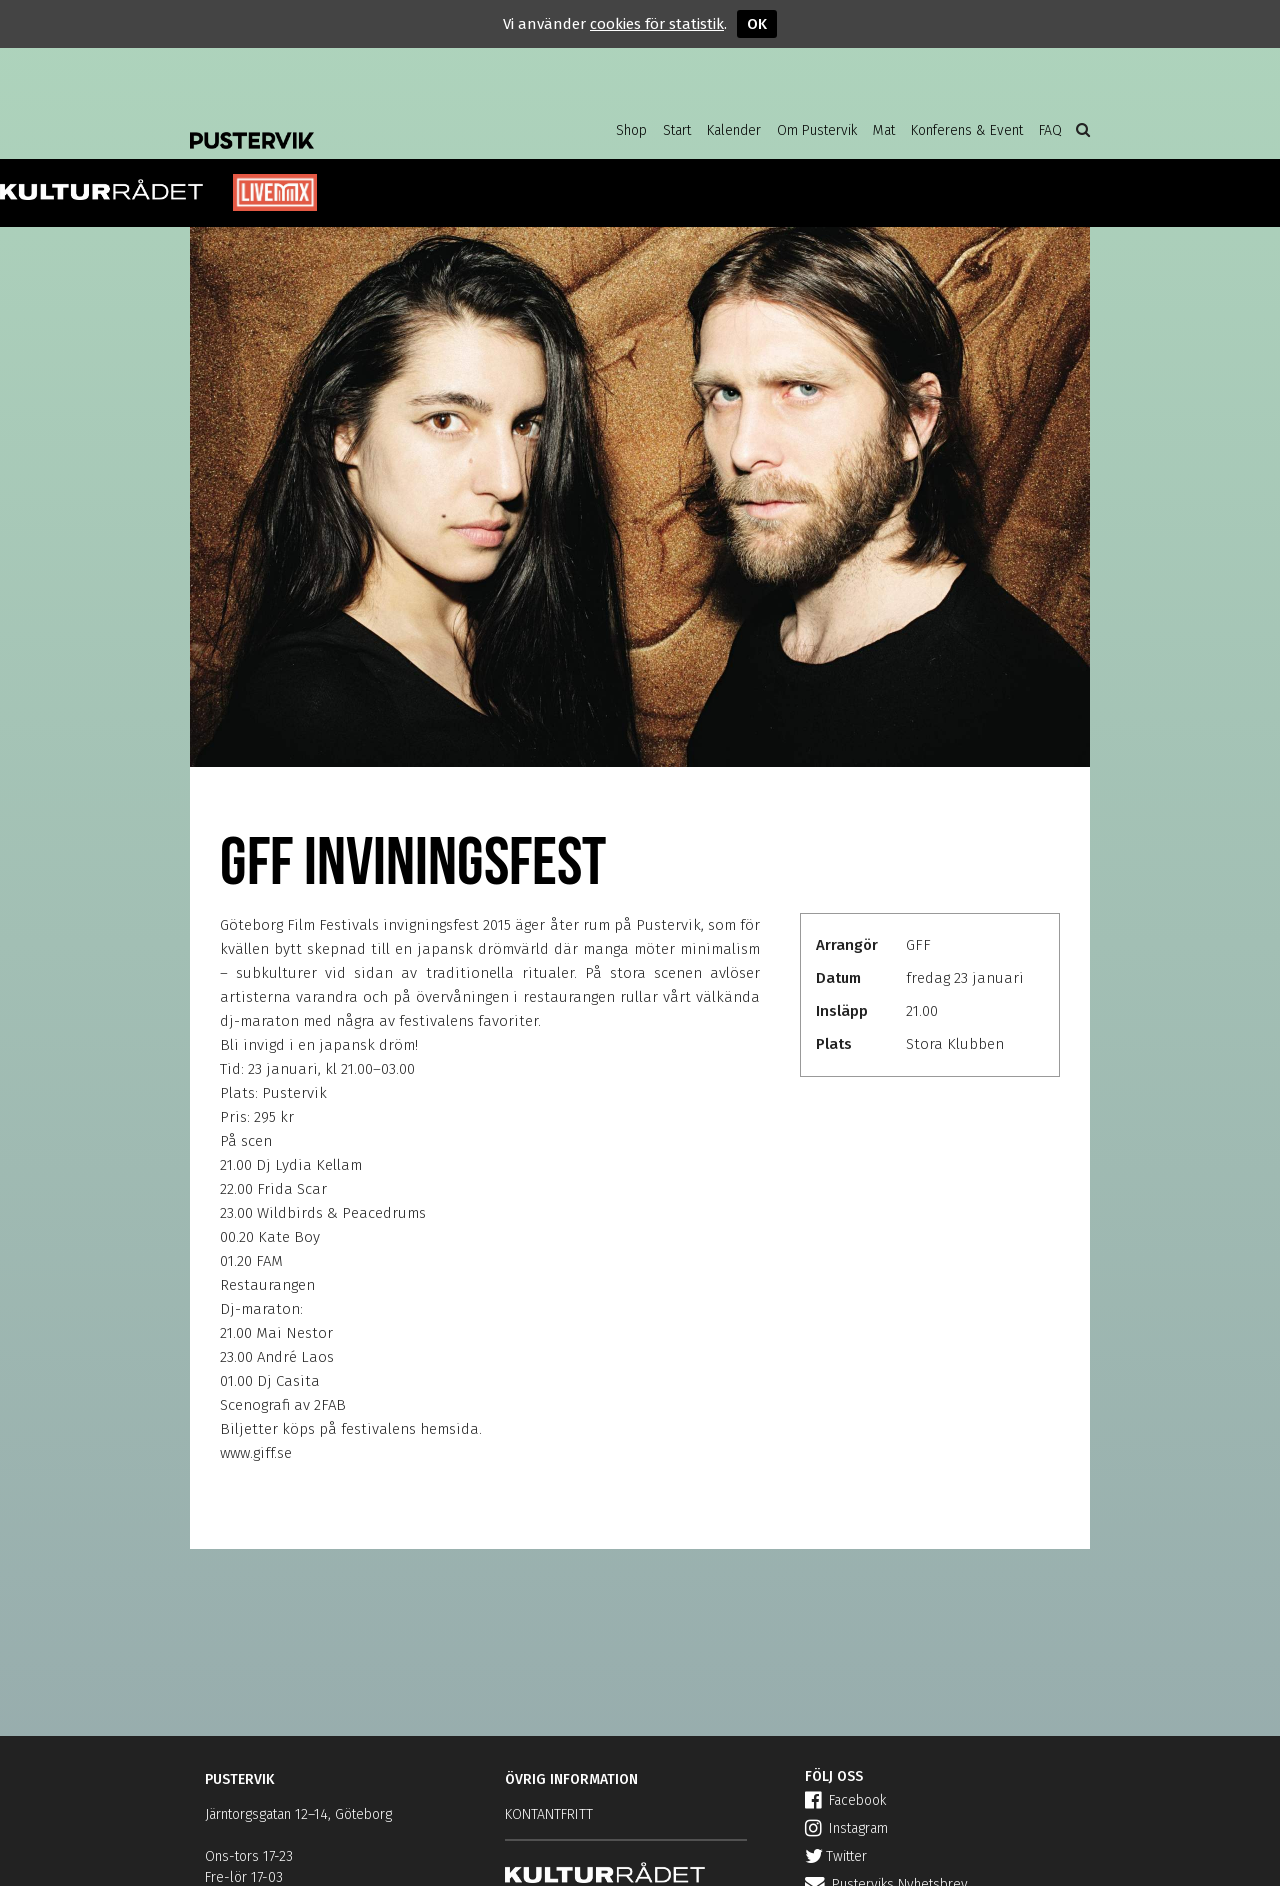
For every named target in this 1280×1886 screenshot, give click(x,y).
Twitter (836, 1856)
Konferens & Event (967, 130)
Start (677, 130)
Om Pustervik (817, 130)
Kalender (734, 130)
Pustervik (350, 125)
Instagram (846, 1828)
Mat (884, 130)
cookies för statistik (657, 24)
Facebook (845, 1800)
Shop (631, 130)
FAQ (1050, 130)
